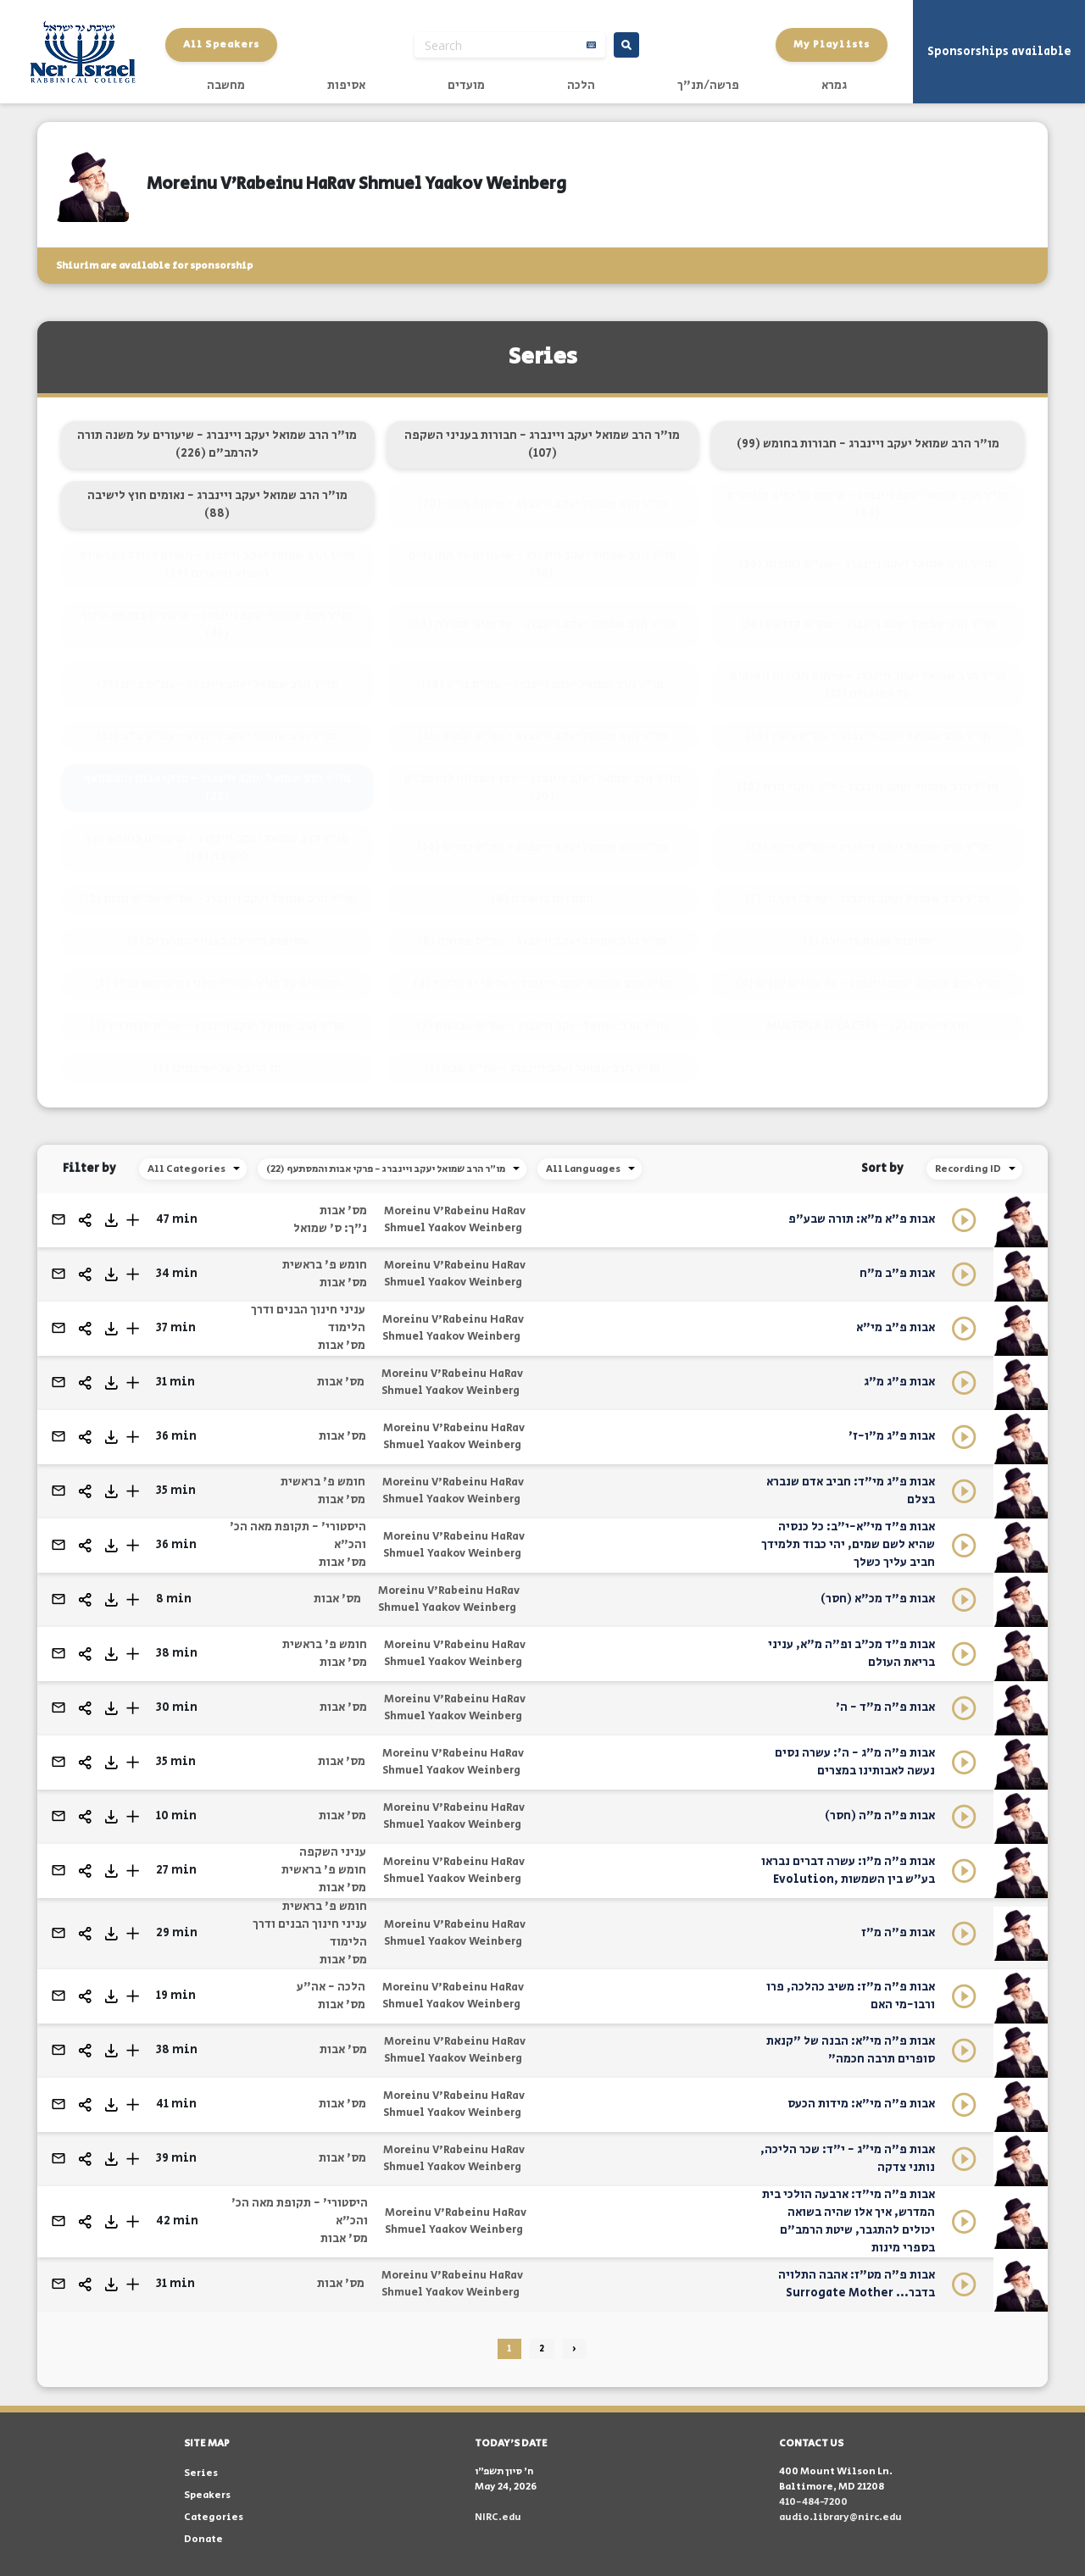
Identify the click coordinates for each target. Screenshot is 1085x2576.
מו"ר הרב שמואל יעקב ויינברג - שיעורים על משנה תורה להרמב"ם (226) (217, 444)
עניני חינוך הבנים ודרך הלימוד (308, 1319)
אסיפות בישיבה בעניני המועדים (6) (217, 941)
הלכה (581, 85)
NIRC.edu (498, 2517)
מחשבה (226, 85)
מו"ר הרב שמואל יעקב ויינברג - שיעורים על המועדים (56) (542, 564)
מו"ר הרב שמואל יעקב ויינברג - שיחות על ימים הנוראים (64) (868, 504)
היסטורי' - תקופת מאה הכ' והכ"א (298, 1535)
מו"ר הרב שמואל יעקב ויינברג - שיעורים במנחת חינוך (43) (217, 625)
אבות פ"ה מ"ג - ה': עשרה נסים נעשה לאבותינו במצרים (855, 1762)
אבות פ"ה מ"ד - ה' (885, 1707)
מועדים (466, 85)
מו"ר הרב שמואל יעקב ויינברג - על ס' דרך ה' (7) (867, 899)
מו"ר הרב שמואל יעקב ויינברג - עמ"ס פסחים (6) (542, 941)
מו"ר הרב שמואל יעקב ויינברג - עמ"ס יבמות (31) (542, 736)
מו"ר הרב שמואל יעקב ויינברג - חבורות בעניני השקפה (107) (542, 444)
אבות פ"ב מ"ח (897, 1273)
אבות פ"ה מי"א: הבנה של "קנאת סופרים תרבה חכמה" (850, 2050)
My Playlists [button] (831, 44)
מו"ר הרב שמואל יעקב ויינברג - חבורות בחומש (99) (868, 444)
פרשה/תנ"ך (708, 85)
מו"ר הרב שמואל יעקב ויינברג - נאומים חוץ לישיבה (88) (217, 504)
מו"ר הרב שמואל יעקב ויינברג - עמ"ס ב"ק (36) (542, 684)
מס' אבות (343, 1210)
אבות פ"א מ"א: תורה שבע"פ (861, 1219)
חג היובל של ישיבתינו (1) (217, 1068)
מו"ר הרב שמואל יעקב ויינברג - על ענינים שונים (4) (868, 983)
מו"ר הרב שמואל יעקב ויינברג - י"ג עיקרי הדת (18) (868, 787)
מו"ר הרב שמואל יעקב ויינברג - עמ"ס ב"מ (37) (217, 684)
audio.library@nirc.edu (840, 2517)
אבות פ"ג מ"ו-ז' (892, 1436)
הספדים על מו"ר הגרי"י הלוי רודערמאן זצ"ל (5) (217, 983)
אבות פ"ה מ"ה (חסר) (880, 1815)
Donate (203, 2539)
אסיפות (346, 85)
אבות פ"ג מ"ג (899, 1382)
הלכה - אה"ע (331, 1987)
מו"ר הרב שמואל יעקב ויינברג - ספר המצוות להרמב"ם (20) (542, 787)
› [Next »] (574, 2349)
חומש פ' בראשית (324, 1265)
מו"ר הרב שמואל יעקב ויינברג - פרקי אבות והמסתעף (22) (217, 787)
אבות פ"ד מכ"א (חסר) (878, 1599)
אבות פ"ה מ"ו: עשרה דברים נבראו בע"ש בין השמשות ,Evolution (848, 1870)
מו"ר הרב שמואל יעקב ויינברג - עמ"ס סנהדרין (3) (217, 1026)
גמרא (834, 85)
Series (201, 2473)
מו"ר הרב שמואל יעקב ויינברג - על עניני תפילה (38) (542, 624)
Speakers (207, 2495)
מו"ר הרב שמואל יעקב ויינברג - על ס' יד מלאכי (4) (542, 983)
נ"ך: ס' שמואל (330, 1228)
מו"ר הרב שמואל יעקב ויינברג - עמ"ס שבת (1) (542, 1068)
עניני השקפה (332, 1852)
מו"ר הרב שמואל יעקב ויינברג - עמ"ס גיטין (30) (868, 736)
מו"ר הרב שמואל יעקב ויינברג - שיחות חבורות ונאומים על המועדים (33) (868, 685)
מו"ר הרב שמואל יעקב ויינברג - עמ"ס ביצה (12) (867, 847)
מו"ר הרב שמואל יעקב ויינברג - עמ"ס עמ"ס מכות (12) (217, 899)
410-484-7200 (813, 2502)
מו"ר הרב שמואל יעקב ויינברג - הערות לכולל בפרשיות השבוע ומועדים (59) (217, 564)
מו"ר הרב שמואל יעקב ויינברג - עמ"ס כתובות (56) (867, 564)
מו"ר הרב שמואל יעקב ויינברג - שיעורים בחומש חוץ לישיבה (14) (217, 847)
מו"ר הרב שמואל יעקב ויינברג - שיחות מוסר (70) (542, 504)
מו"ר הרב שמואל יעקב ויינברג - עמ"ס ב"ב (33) (217, 736)
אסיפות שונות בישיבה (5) (867, 941)
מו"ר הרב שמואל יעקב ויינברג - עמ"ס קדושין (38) (867, 624)
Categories (213, 2517)
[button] (132, 1219)
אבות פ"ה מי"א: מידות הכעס (861, 2104)
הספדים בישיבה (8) (542, 899)
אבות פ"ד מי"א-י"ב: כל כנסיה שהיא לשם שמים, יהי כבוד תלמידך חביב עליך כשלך (848, 1544)
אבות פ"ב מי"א (895, 1327)
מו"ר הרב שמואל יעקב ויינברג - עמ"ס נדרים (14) (542, 847)
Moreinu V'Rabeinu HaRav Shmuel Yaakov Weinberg (455, 1219)
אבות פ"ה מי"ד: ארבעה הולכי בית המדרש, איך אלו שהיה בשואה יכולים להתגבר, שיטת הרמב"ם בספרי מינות (848, 2221)
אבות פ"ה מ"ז (898, 1932)
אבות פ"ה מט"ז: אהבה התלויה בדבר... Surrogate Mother (856, 2284)
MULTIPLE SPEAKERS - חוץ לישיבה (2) (867, 1026)
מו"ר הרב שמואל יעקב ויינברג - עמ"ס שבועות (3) (542, 1026)
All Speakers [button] (221, 44)
